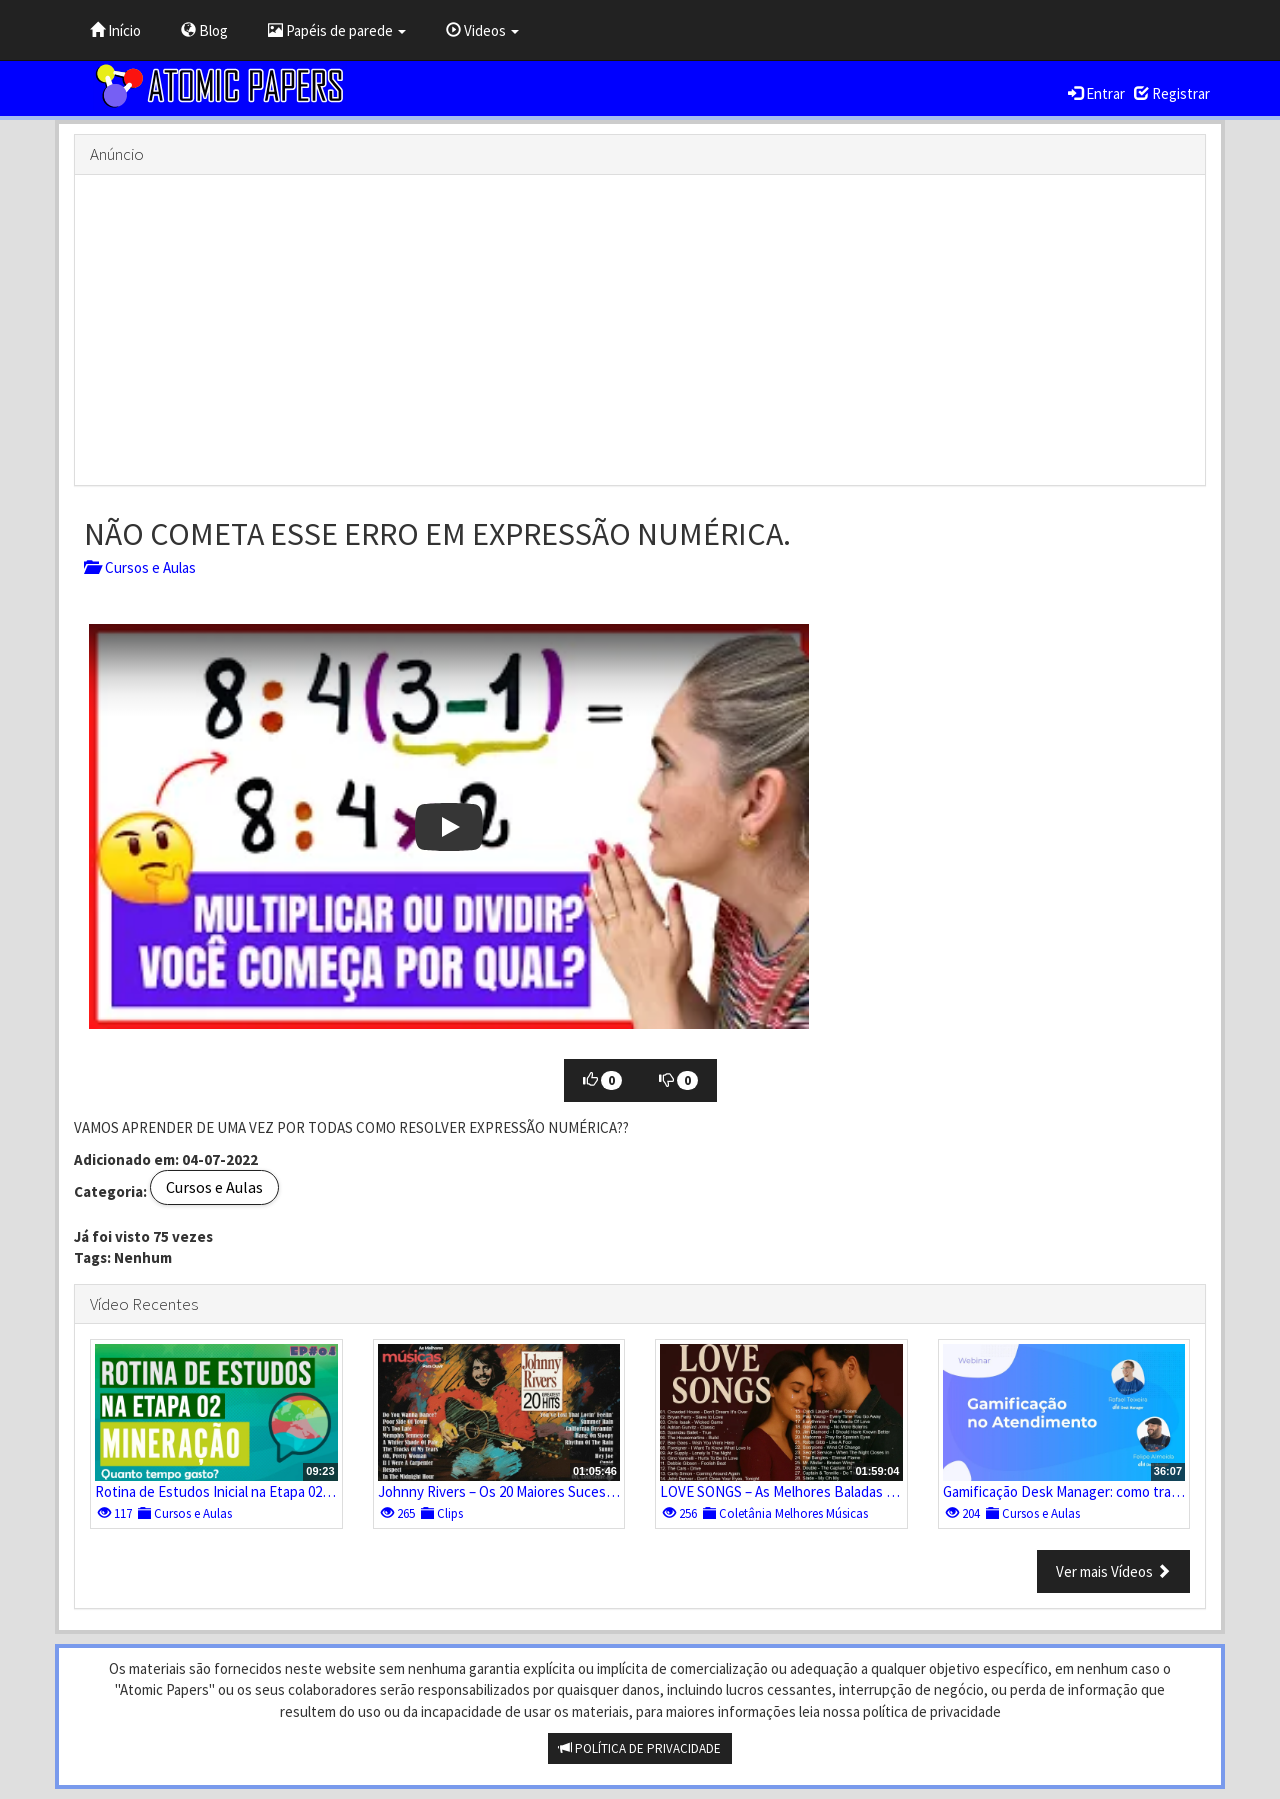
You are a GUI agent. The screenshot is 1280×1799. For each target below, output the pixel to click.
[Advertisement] (640, 330)
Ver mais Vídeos (1113, 1571)
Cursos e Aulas (140, 567)
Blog (204, 30)
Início (115, 30)
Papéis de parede (337, 30)
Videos (482, 30)
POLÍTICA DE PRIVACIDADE (640, 1748)
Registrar (1172, 93)
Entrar (1096, 93)
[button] (449, 826)
